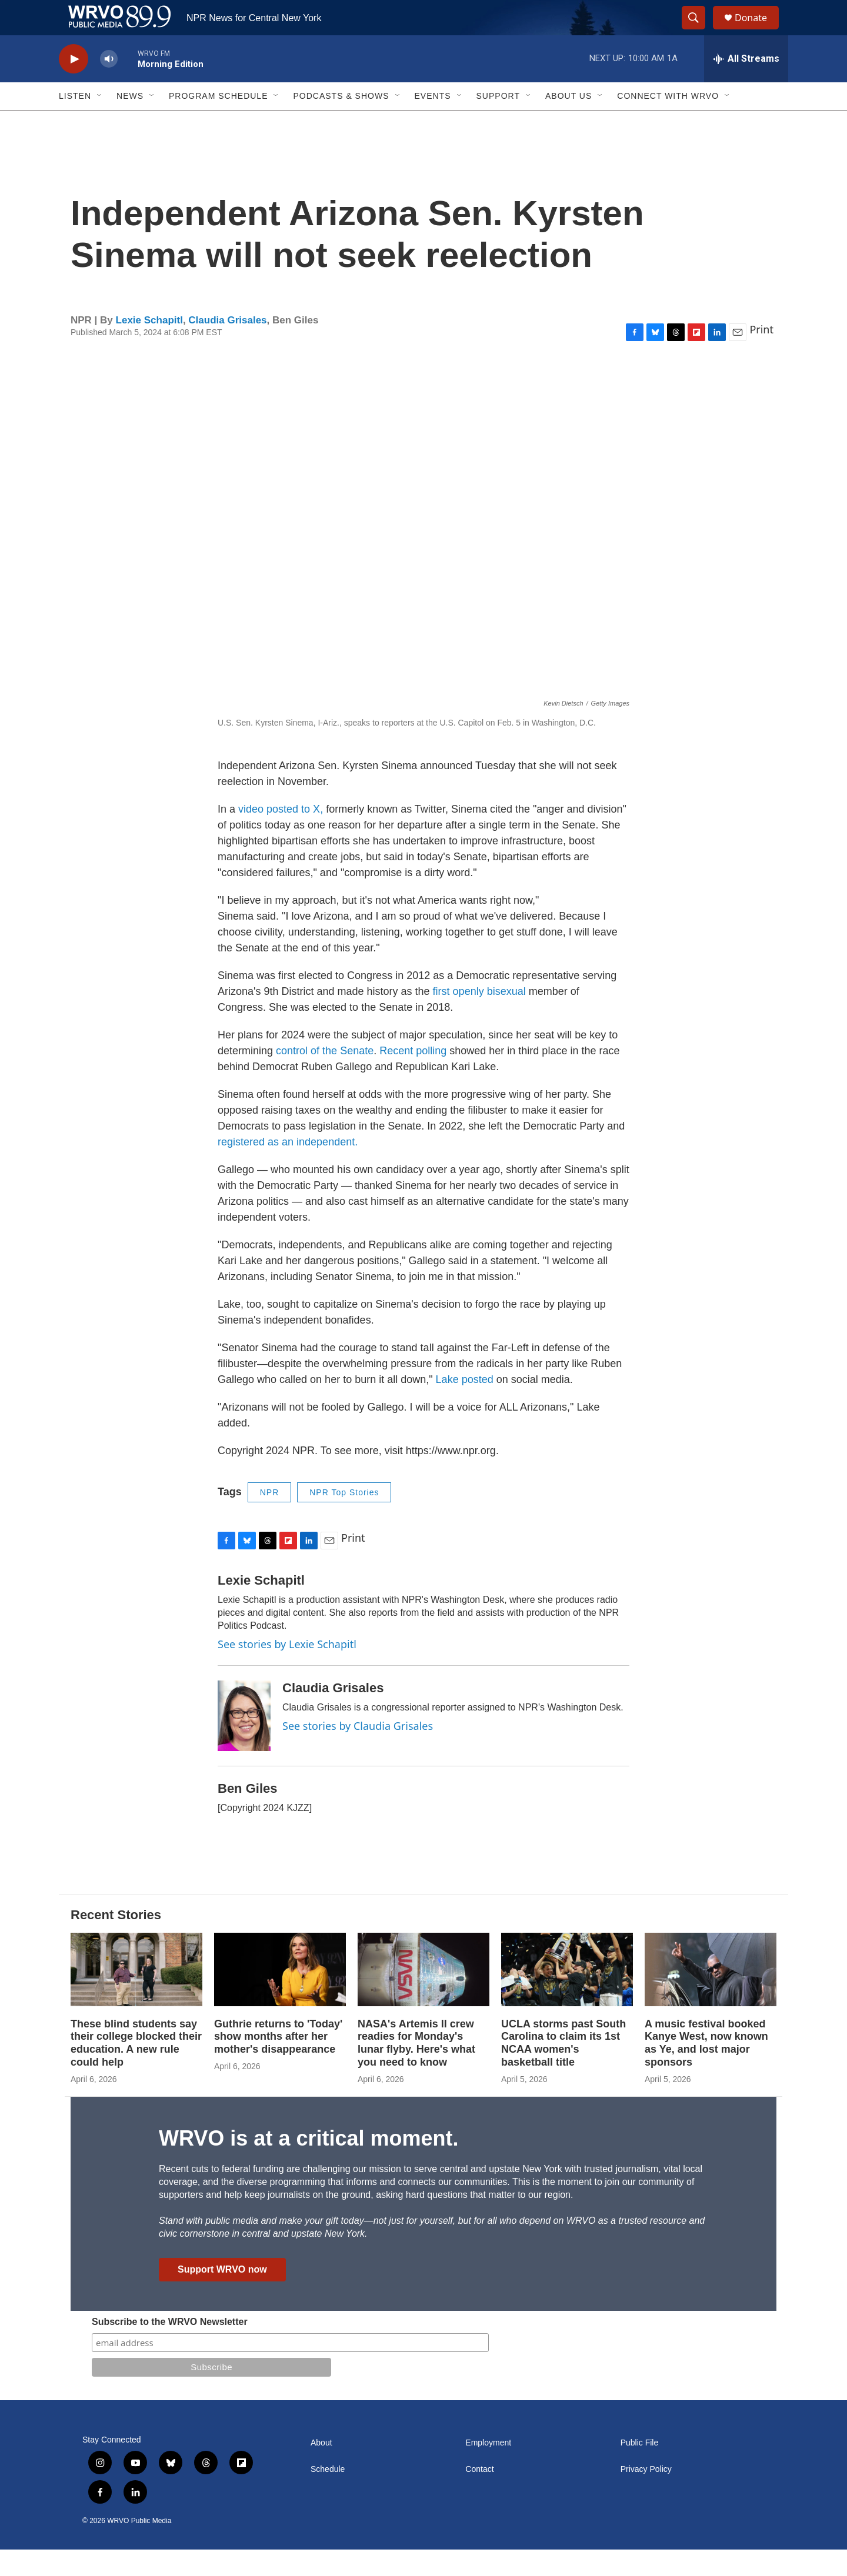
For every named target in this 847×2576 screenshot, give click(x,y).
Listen (75, 122)
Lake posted (466, 1406)
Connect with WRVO (668, 122)
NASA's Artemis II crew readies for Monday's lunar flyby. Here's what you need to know (416, 2069)
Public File (640, 2469)
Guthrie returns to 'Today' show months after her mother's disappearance (278, 2063)
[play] (73, 85)
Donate (758, 31)
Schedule (328, 2495)
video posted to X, (280, 835)
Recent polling (412, 1077)
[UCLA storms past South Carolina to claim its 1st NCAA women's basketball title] (567, 1996)
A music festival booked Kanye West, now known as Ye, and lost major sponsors (706, 2069)
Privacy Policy (646, 2495)
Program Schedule (218, 122)
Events (433, 122)
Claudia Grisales (227, 346)
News (130, 122)
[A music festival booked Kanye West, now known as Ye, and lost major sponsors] (710, 1996)
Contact (479, 2495)
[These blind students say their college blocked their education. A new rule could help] (136, 1996)
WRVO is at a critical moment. (308, 2165)
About (321, 2469)
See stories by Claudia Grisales (357, 1752)
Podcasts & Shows (341, 122)
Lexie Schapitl (149, 346)
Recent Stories (116, 1941)
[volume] (109, 85)
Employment (488, 2469)
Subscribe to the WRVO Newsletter (170, 2348)
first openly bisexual (481, 1018)
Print (761, 356)
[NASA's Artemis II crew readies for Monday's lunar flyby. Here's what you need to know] (423, 1996)
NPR (269, 1518)
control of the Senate (323, 1077)
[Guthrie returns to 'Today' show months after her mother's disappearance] (280, 1996)
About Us (568, 122)
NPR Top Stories (344, 1518)
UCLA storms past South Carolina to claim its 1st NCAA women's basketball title (563, 2069)
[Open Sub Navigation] (100, 122)
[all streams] (746, 85)
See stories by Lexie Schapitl (287, 1670)
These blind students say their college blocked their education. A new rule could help (136, 2069)
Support (498, 122)
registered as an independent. (288, 1168)
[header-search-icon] (699, 31)
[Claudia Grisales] (244, 1742)
